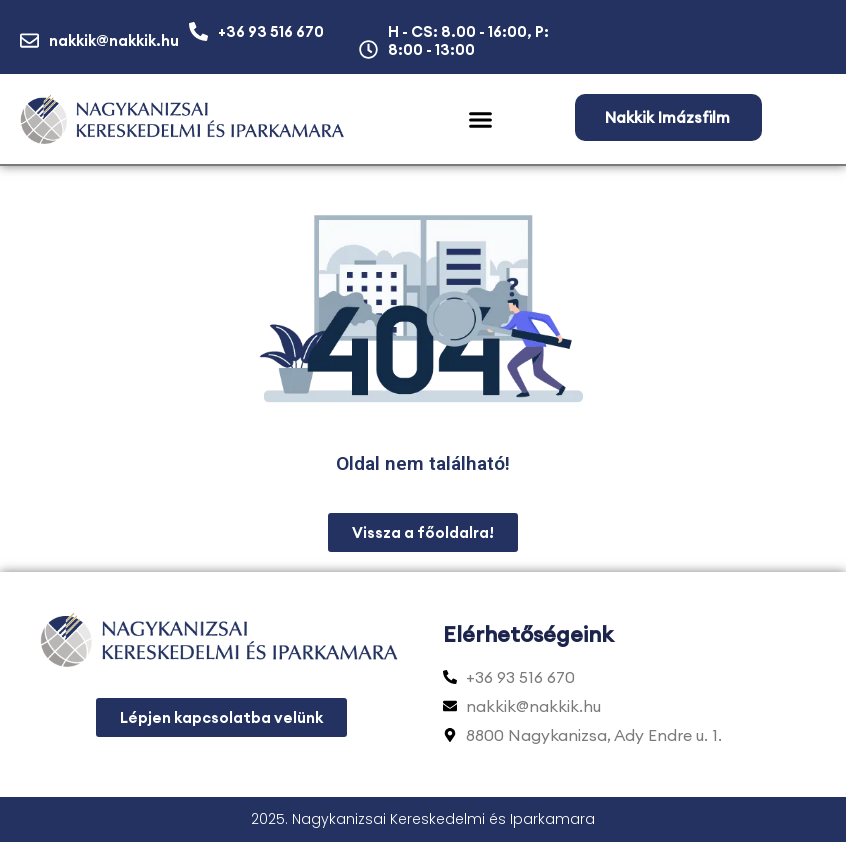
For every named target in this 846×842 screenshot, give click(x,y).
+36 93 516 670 (271, 31)
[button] (481, 120)
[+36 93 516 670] (198, 31)
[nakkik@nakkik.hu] (29, 40)
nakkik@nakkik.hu (114, 40)
